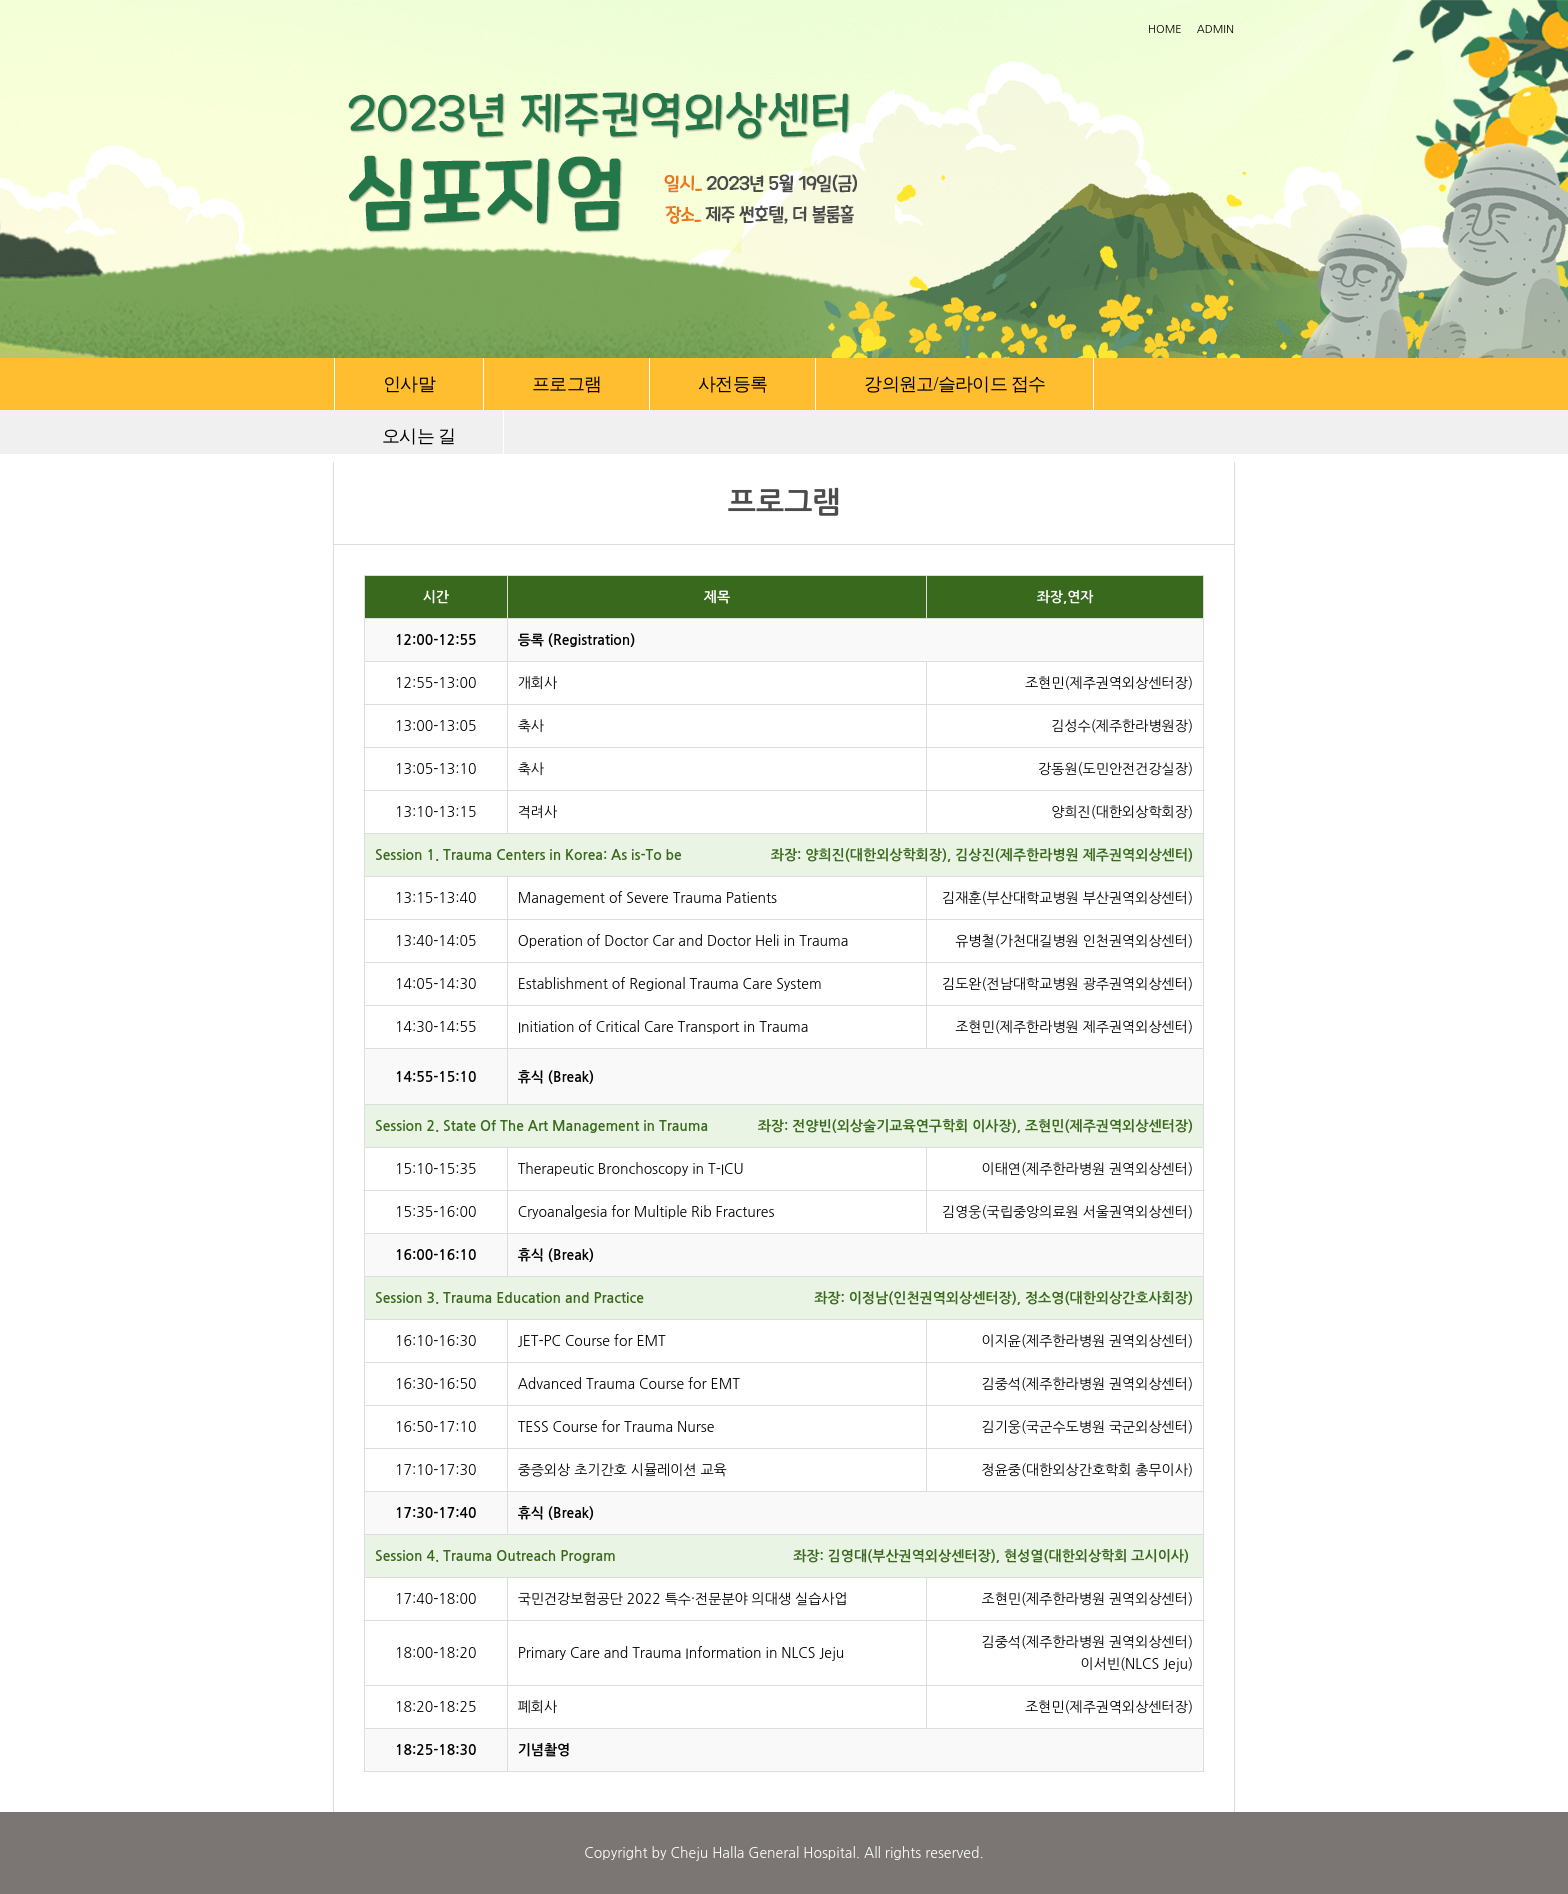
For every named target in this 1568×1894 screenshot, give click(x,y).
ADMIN (1215, 29)
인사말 (409, 384)
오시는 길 (418, 436)
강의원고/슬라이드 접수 (954, 384)
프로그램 (566, 384)
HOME (1165, 29)
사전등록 (732, 384)
